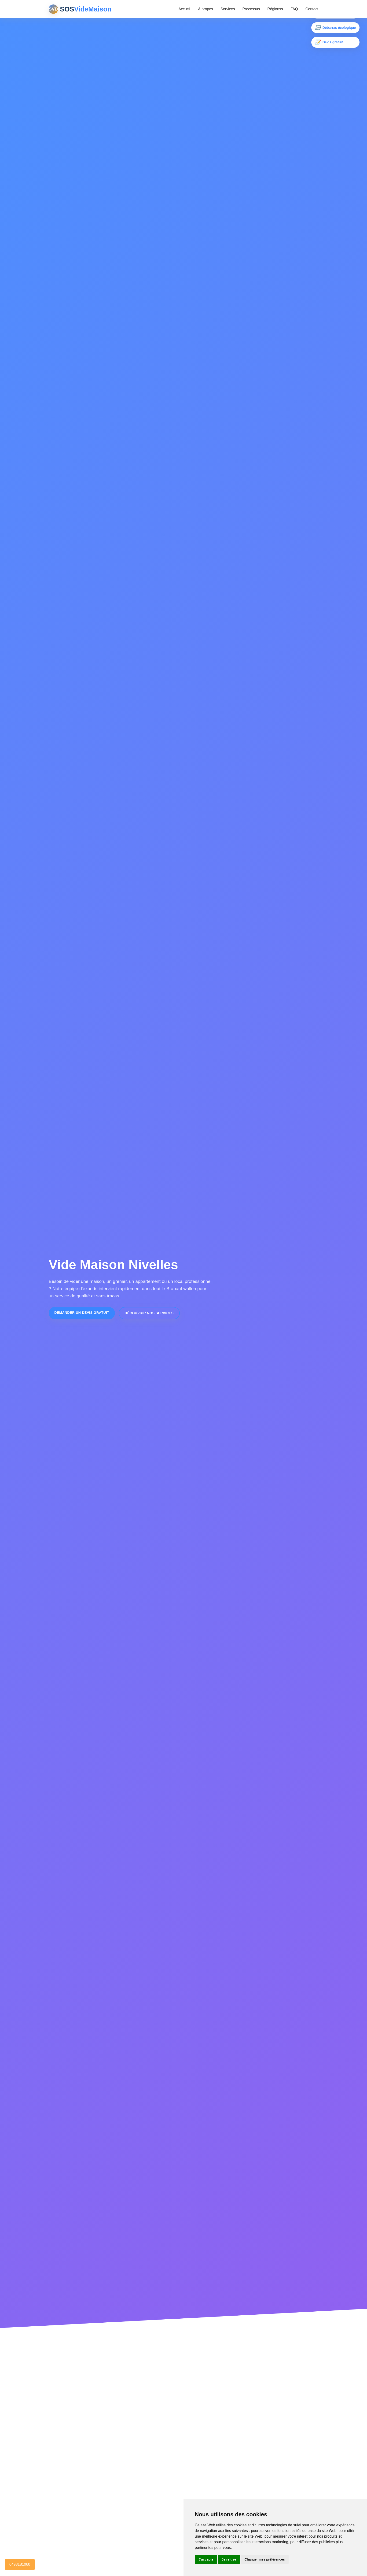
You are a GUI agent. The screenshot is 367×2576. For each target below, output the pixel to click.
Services (227, 9)
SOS (80, 9)
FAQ (294, 9)
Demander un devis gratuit (81, 1312)
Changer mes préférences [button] (265, 2559)
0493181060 (19, 2566)
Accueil (184, 9)
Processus (251, 9)
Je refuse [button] (229, 2559)
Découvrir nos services (149, 1313)
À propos (205, 9)
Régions (274, 9)
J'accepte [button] (205, 2559)
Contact (311, 9)
